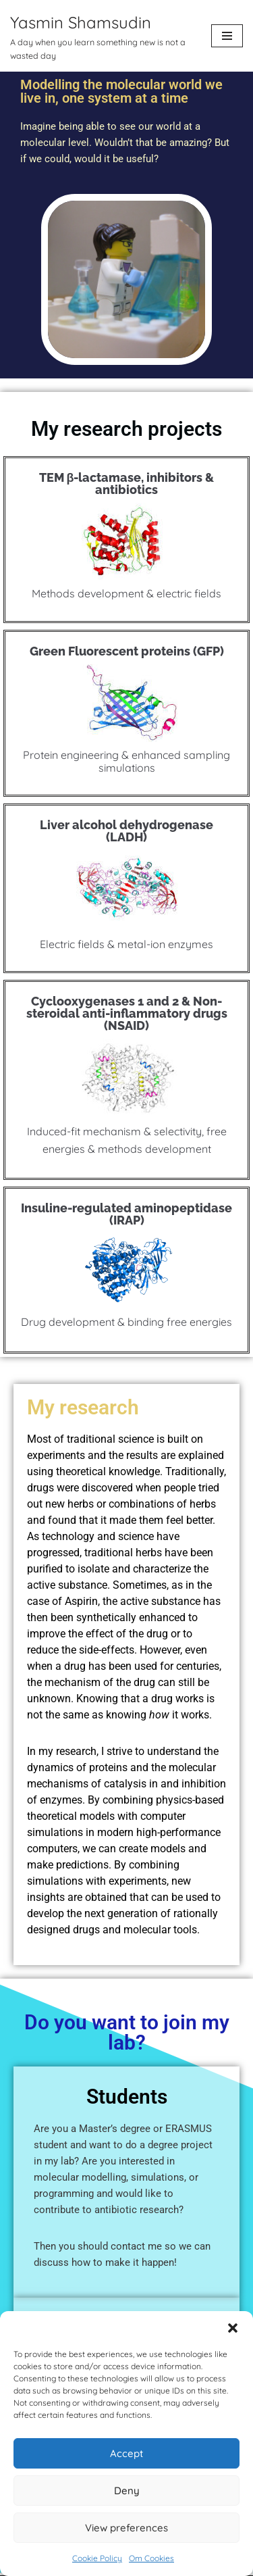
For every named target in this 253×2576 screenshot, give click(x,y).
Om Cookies (151, 2558)
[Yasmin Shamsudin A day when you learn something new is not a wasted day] (100, 35)
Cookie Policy (97, 2558)
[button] (233, 2328)
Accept (126, 2453)
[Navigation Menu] (227, 35)
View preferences (126, 2527)
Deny (127, 2490)
